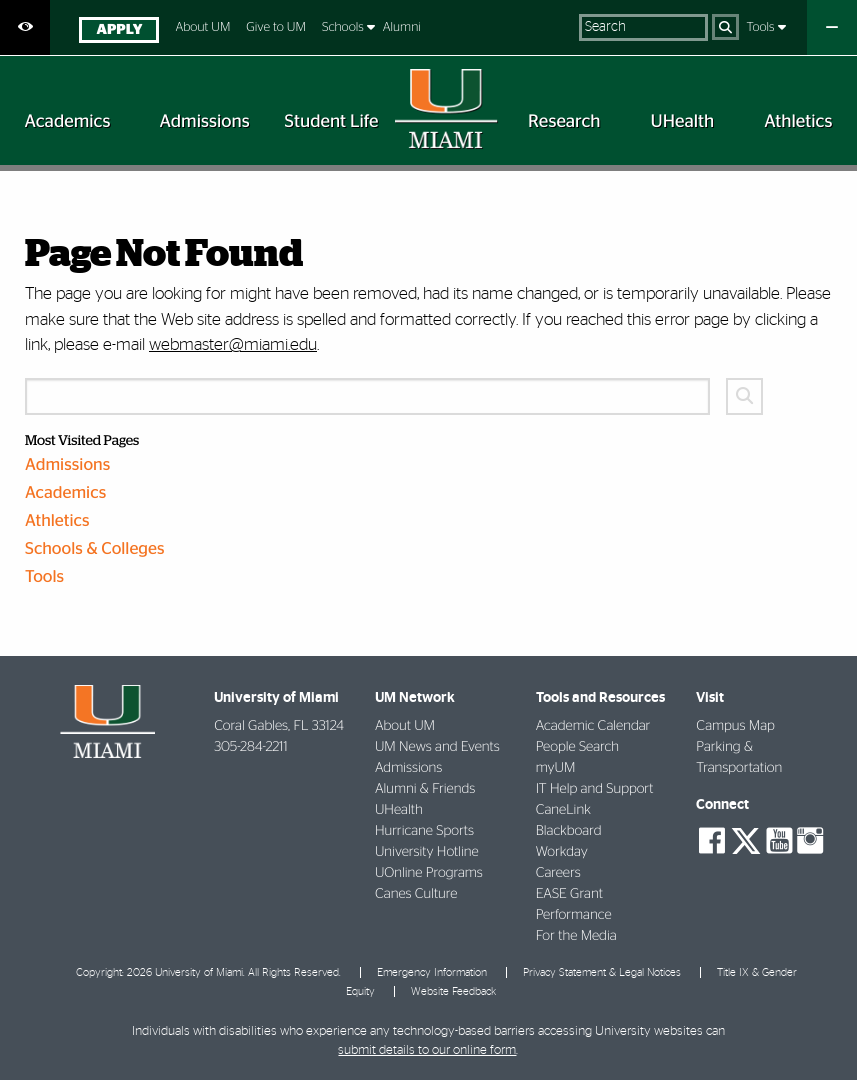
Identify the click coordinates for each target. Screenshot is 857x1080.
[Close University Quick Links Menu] (832, 27)
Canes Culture (416, 894)
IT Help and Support (595, 789)
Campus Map (735, 726)
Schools (344, 27)
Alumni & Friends (425, 789)
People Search (577, 747)
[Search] (725, 27)
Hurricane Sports (424, 831)
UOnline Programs (429, 873)
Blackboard (569, 831)
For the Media (576, 936)
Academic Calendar (593, 726)
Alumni (402, 27)
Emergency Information (432, 972)
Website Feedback (453, 991)
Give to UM (276, 27)
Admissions (67, 465)
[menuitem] (119, 32)
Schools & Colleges (95, 549)
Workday (562, 852)
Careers (558, 873)
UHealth (399, 810)
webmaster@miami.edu (233, 344)
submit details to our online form (427, 1050)
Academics (65, 493)
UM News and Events (437, 747)
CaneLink (563, 810)
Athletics (57, 521)
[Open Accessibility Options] (25, 27)
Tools (762, 27)
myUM (556, 768)
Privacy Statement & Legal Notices (602, 972)
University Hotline (427, 852)
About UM (202, 27)
